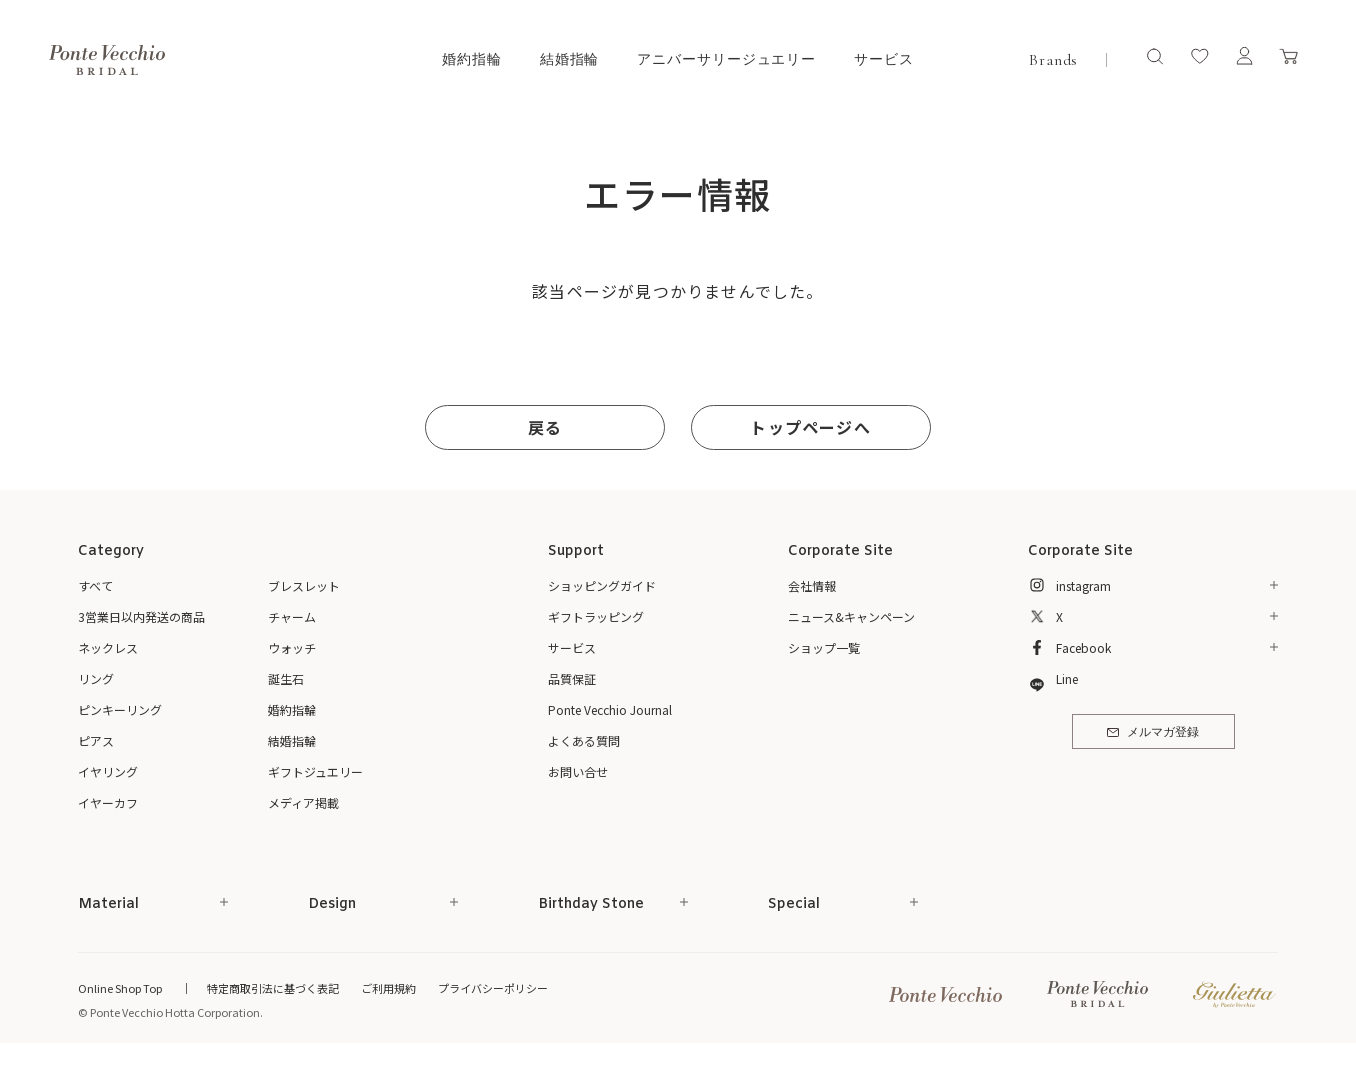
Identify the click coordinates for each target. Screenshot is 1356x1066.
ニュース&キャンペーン (851, 616)
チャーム (292, 616)
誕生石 (286, 678)
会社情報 (812, 585)
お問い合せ (578, 771)
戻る (545, 427)
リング (96, 678)
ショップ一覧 (824, 647)
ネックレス (108, 647)
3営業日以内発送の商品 (141, 616)
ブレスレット (304, 585)
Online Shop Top (120, 988)
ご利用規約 (388, 988)
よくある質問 (584, 740)
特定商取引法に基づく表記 (273, 988)
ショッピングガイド (602, 585)
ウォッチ (292, 647)
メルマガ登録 (1152, 733)
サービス (884, 59)
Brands (1053, 60)
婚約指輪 (472, 59)
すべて (95, 585)
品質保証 (572, 678)
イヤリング (108, 771)
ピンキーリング (120, 709)
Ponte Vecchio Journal (610, 709)
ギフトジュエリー (315, 771)
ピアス (96, 740)
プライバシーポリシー (493, 988)
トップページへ (810, 427)
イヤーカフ (108, 802)
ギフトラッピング (596, 616)
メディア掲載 (303, 802)
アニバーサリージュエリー (726, 59)
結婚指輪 (570, 59)
